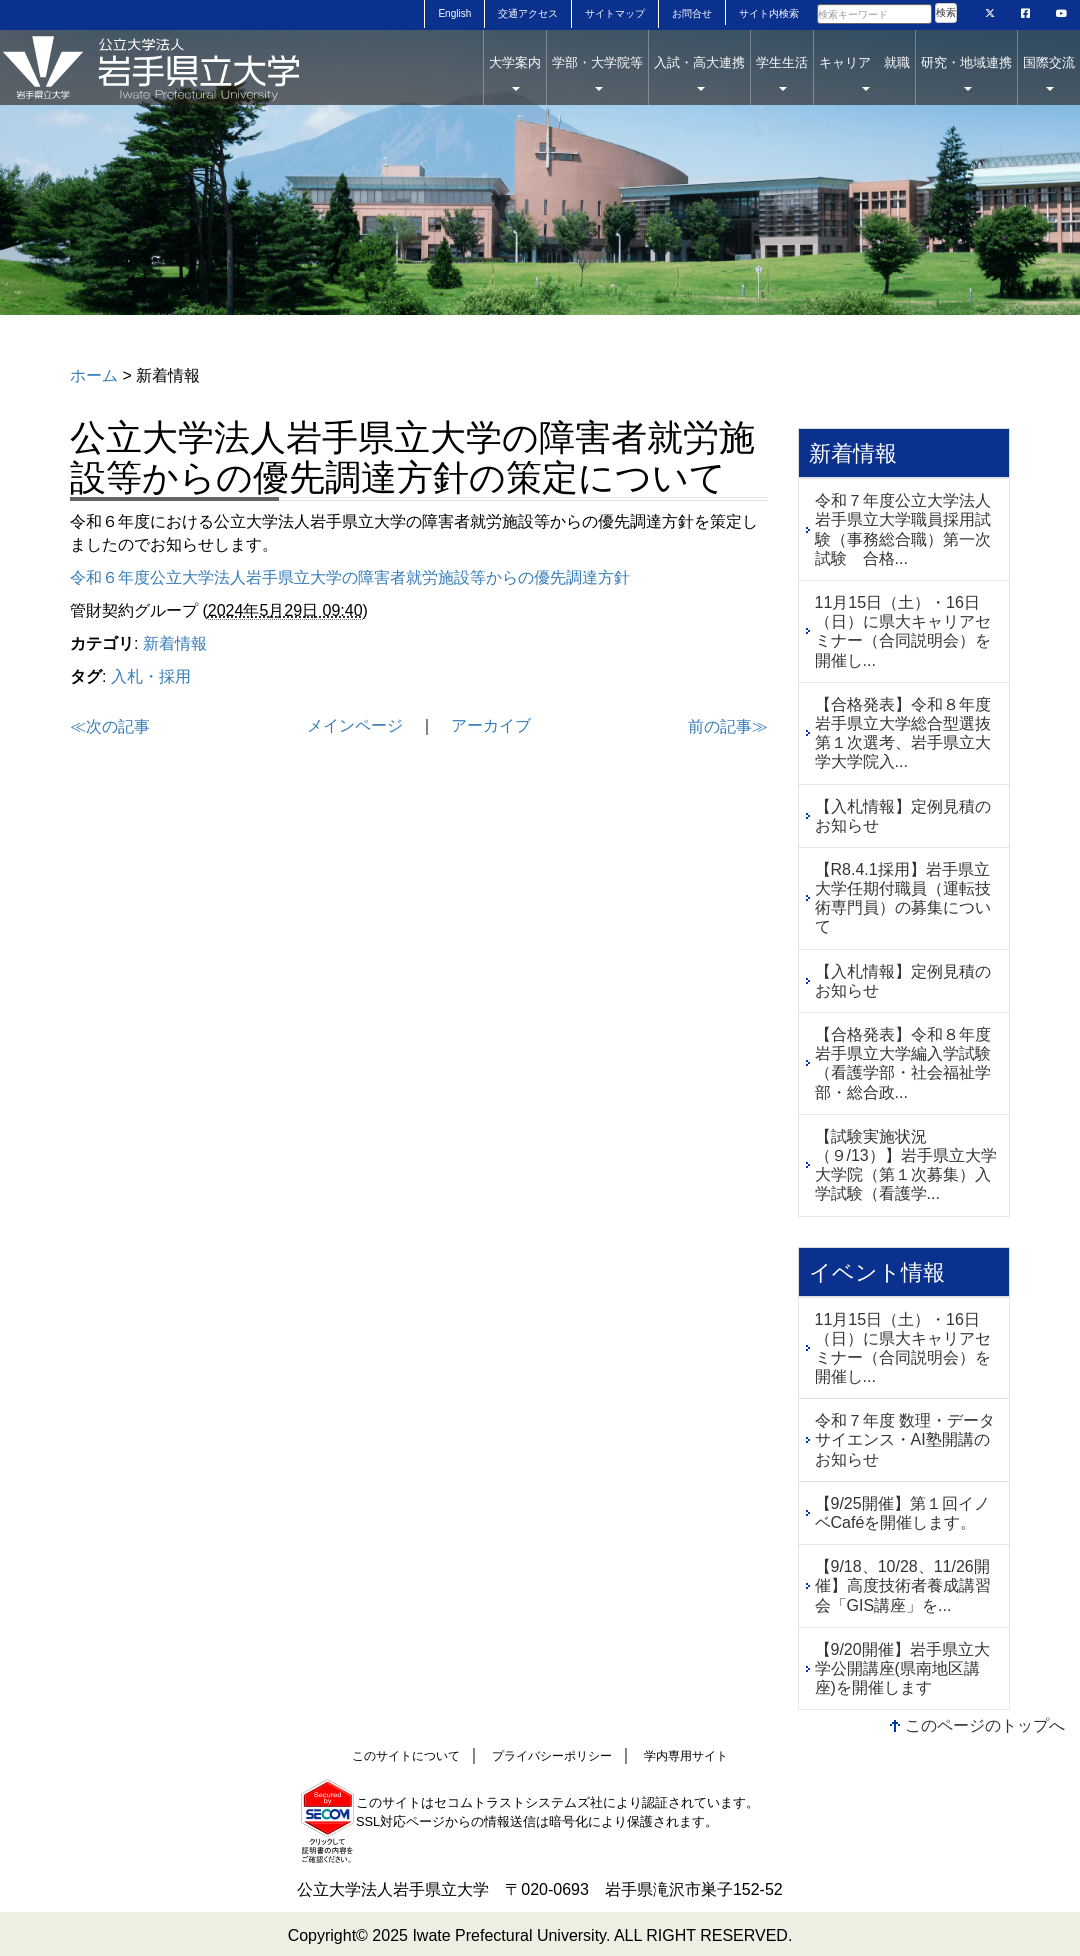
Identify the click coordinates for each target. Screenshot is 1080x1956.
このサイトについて (406, 1756)
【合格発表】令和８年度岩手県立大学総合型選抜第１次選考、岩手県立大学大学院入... (903, 733)
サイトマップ (615, 13)
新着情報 (175, 643)
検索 (946, 12)
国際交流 (1049, 73)
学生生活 (782, 73)
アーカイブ (491, 725)
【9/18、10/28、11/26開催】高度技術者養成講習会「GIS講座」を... (903, 1585)
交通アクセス (528, 13)
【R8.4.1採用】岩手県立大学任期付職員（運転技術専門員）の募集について (903, 898)
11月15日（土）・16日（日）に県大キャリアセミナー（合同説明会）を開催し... (903, 631)
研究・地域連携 (966, 73)
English (454, 13)
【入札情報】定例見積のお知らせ (903, 816)
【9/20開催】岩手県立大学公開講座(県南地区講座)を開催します (902, 1668)
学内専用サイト (686, 1756)
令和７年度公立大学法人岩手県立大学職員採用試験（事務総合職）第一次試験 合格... (903, 529)
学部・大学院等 (597, 73)
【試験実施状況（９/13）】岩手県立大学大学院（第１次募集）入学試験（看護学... (906, 1165)
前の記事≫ (728, 726)
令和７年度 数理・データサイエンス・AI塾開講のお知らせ (905, 1439)
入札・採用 (151, 676)
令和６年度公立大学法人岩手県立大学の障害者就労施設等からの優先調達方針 (350, 577)
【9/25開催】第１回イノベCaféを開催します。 (902, 1513)
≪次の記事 (110, 726)
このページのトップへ (985, 1725)
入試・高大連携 (699, 73)
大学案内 (515, 73)
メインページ (355, 725)
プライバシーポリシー (552, 1756)
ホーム (94, 375)
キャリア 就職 (864, 73)
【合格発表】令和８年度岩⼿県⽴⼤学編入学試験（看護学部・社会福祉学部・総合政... (903, 1063)
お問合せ (692, 13)
